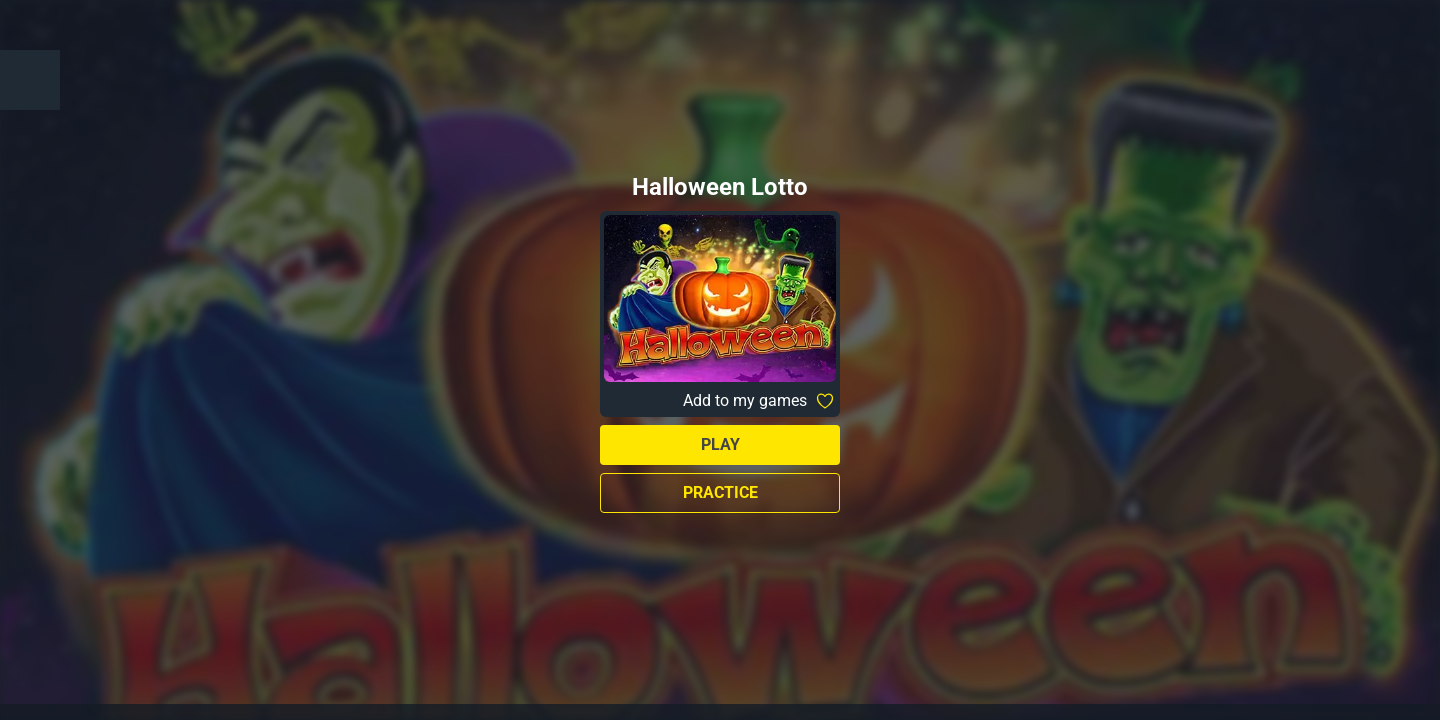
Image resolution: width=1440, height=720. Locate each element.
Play (720, 444)
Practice (720, 492)
